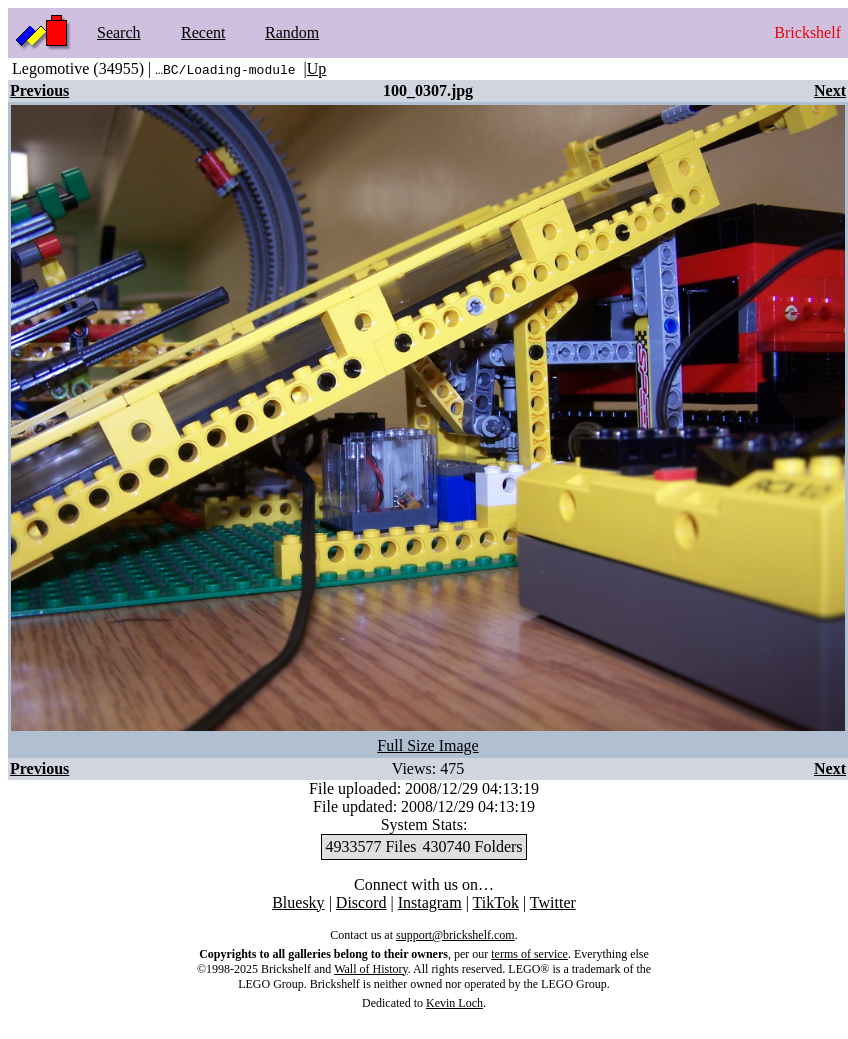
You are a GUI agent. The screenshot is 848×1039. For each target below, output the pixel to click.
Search (119, 32)
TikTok (496, 902)
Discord (361, 902)
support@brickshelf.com (455, 935)
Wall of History (371, 969)
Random (292, 32)
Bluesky (298, 902)
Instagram (430, 902)
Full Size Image (427, 745)
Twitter (553, 902)
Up (317, 68)
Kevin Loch (454, 1003)
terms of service (529, 954)
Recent (203, 32)
